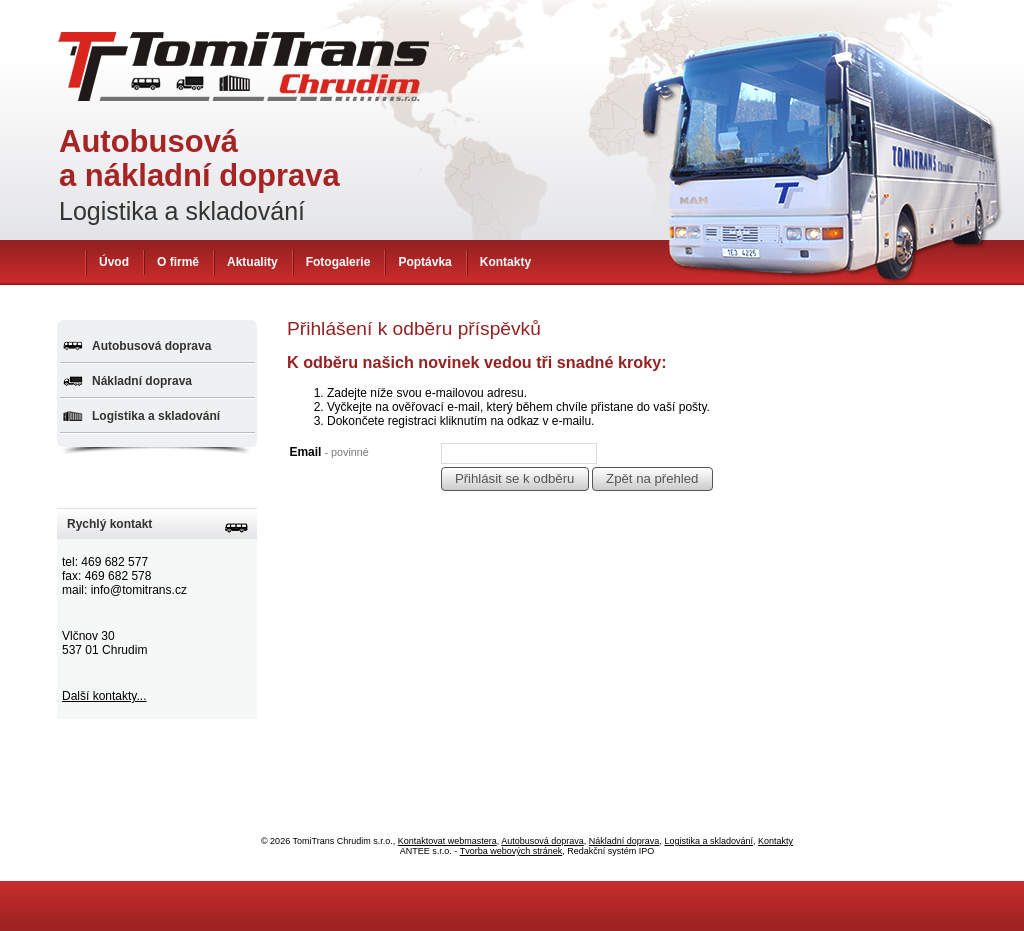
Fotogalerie (338, 262)
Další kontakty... (104, 696)
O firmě (178, 262)
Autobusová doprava (151, 346)
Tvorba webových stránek (511, 851)
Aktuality (252, 262)
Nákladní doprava (142, 381)
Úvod (114, 262)
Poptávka (424, 262)
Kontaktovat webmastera (447, 841)
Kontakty (505, 262)
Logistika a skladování (156, 416)
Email (328, 452)
